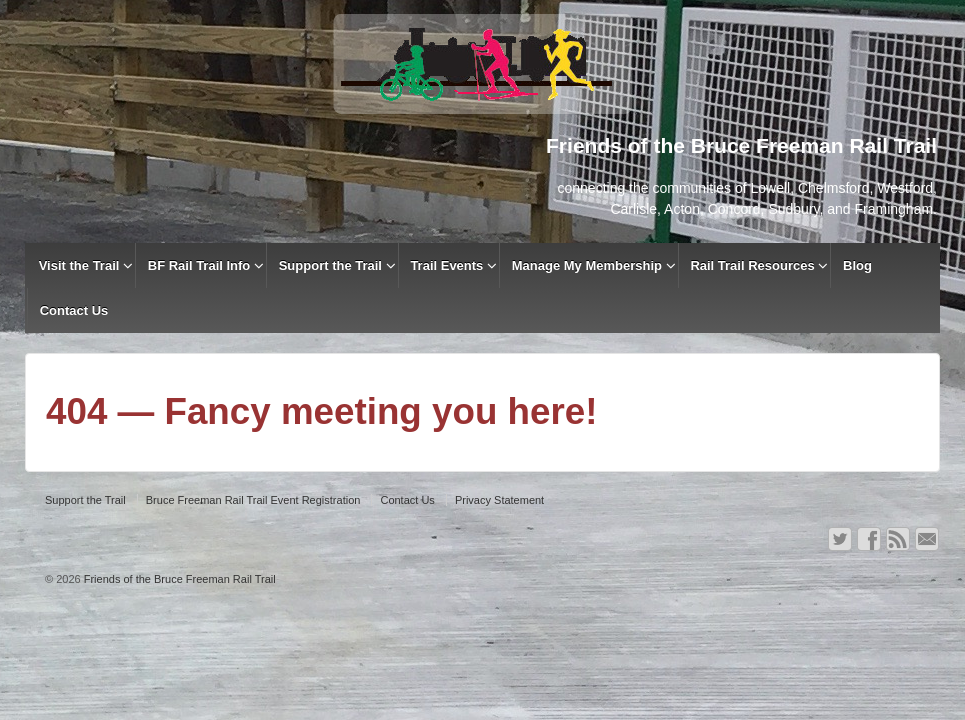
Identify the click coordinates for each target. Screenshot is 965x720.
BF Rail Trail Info (199, 265)
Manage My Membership (587, 265)
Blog (857, 265)
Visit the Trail (79, 265)
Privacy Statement (499, 500)
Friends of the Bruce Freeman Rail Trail (178, 579)
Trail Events (446, 265)
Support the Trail (330, 265)
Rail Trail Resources (752, 265)
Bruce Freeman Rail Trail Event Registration (253, 500)
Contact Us (74, 310)
